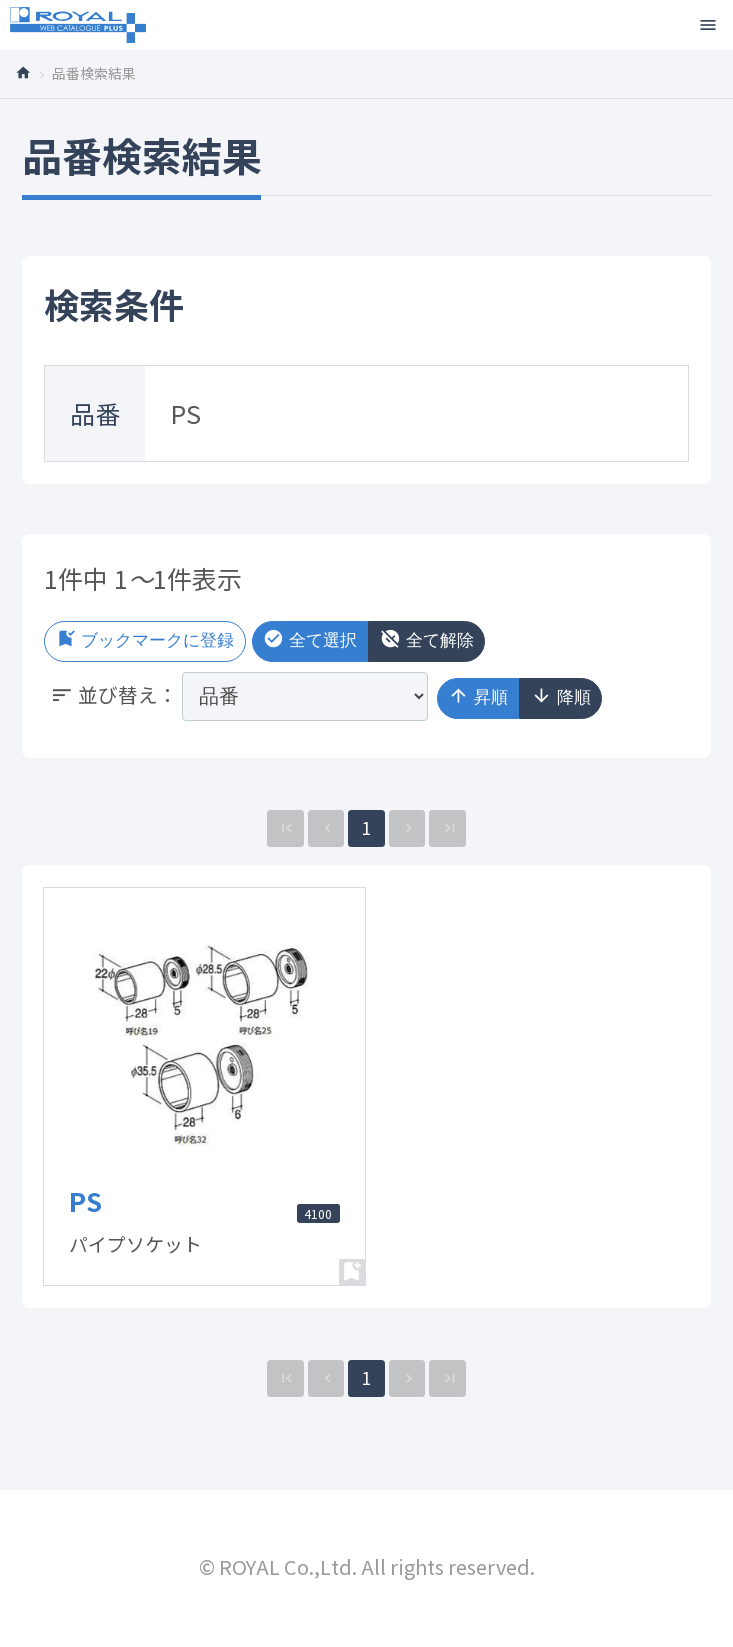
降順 (580, 700)
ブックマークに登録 (162, 641)
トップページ (29, 71)
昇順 (484, 700)
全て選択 (353, 641)
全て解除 (488, 641)
